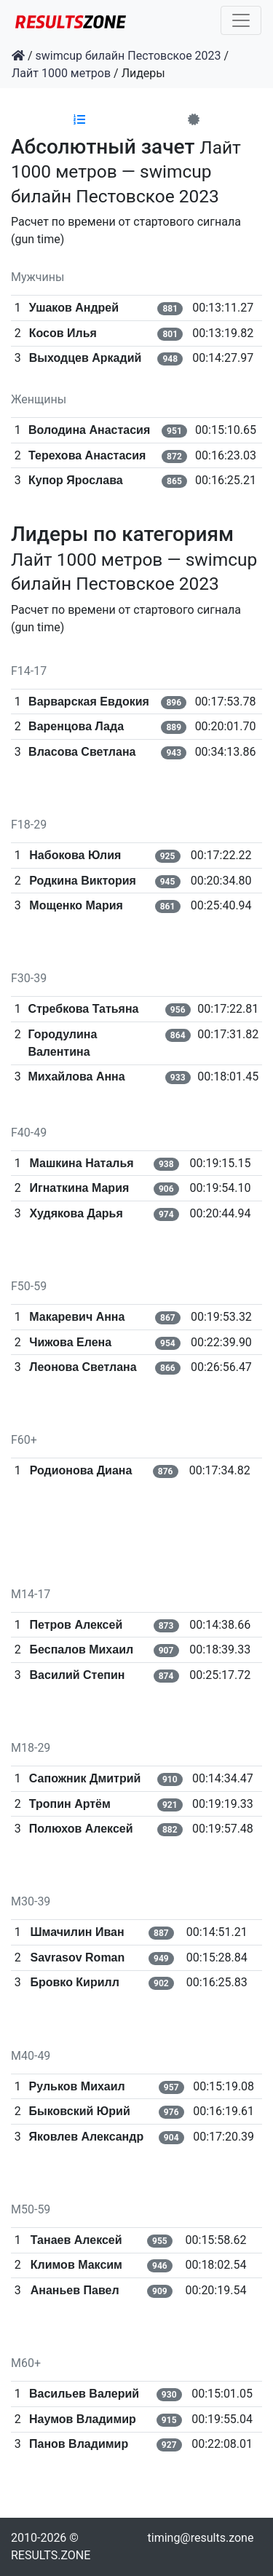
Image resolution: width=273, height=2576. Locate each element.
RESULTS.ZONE (50, 2555)
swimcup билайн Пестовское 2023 (128, 56)
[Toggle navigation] (241, 20)
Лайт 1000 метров (61, 73)
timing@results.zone (201, 2538)
